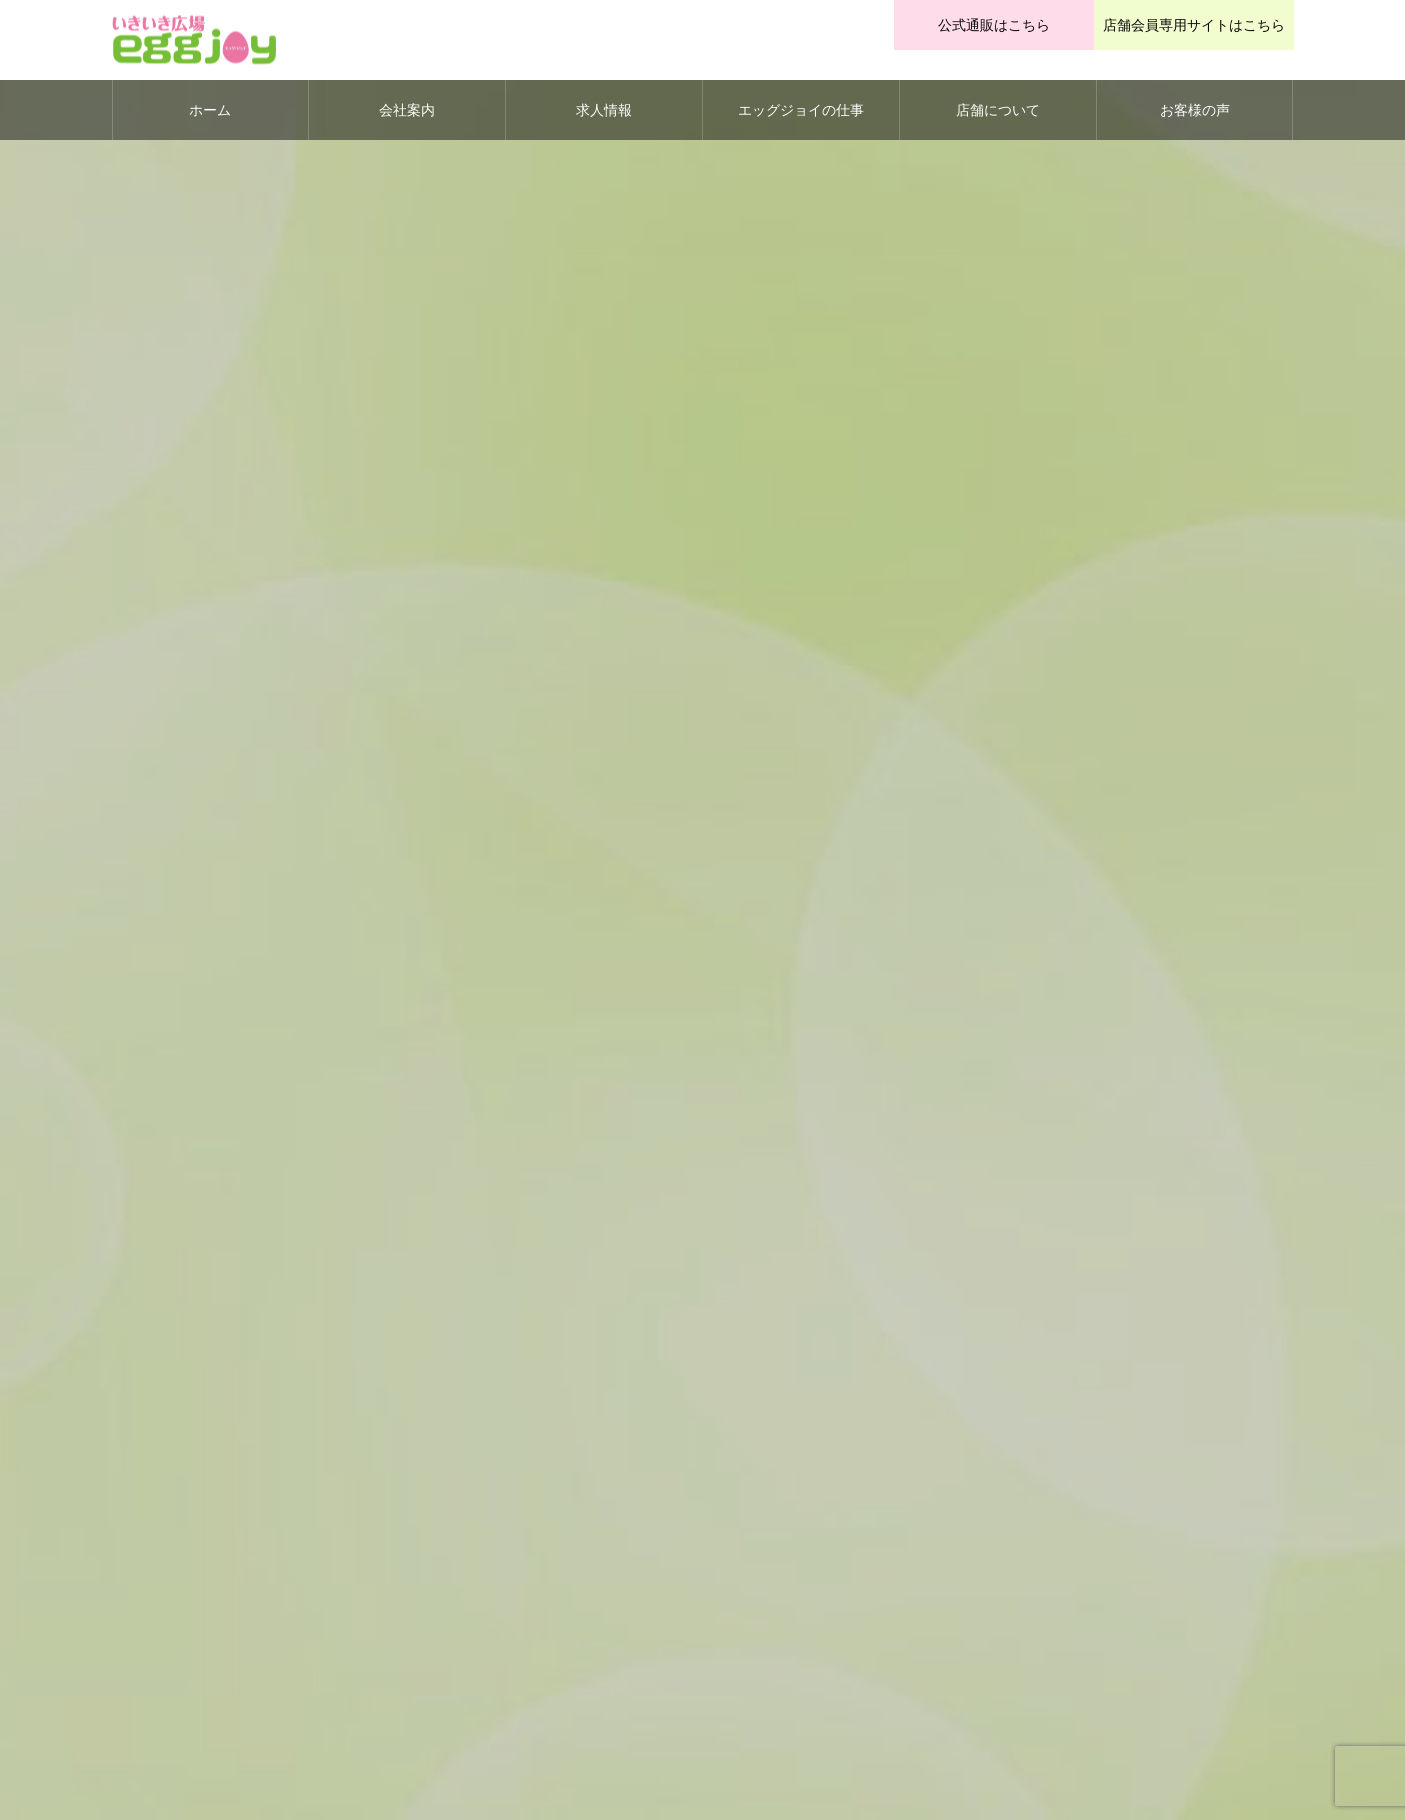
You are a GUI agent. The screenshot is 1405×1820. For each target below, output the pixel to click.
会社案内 (407, 110)
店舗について (998, 110)
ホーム (210, 110)
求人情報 (604, 110)
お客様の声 (1195, 110)
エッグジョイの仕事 (801, 110)
